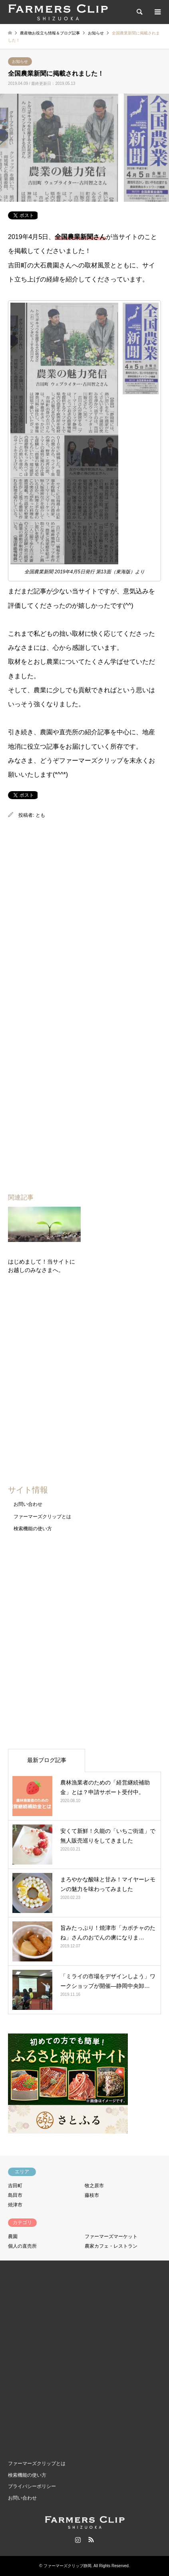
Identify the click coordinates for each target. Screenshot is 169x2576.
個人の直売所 (22, 2246)
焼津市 (15, 2205)
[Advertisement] (84, 912)
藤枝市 (92, 2195)
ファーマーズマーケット (111, 2236)
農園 (13, 2236)
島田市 (15, 2195)
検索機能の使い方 (33, 1528)
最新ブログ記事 (46, 1760)
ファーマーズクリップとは (42, 1516)
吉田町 (15, 2185)
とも (40, 815)
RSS (91, 2539)
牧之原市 (94, 2185)
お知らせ (20, 61)
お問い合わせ (28, 1504)
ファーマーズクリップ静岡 (67, 2566)
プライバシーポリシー (32, 2486)
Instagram (78, 2539)
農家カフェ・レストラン (111, 2246)
